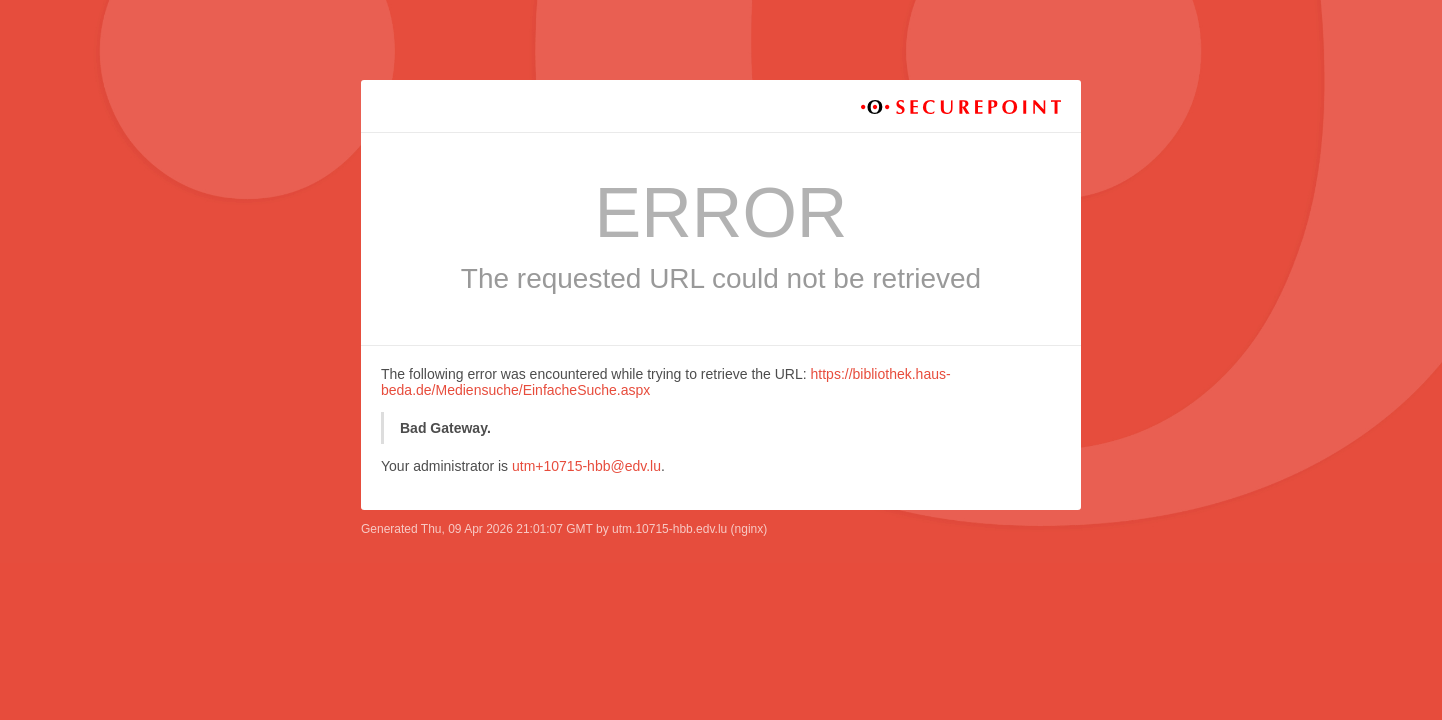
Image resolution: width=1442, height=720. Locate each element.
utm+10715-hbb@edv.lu (586, 466)
